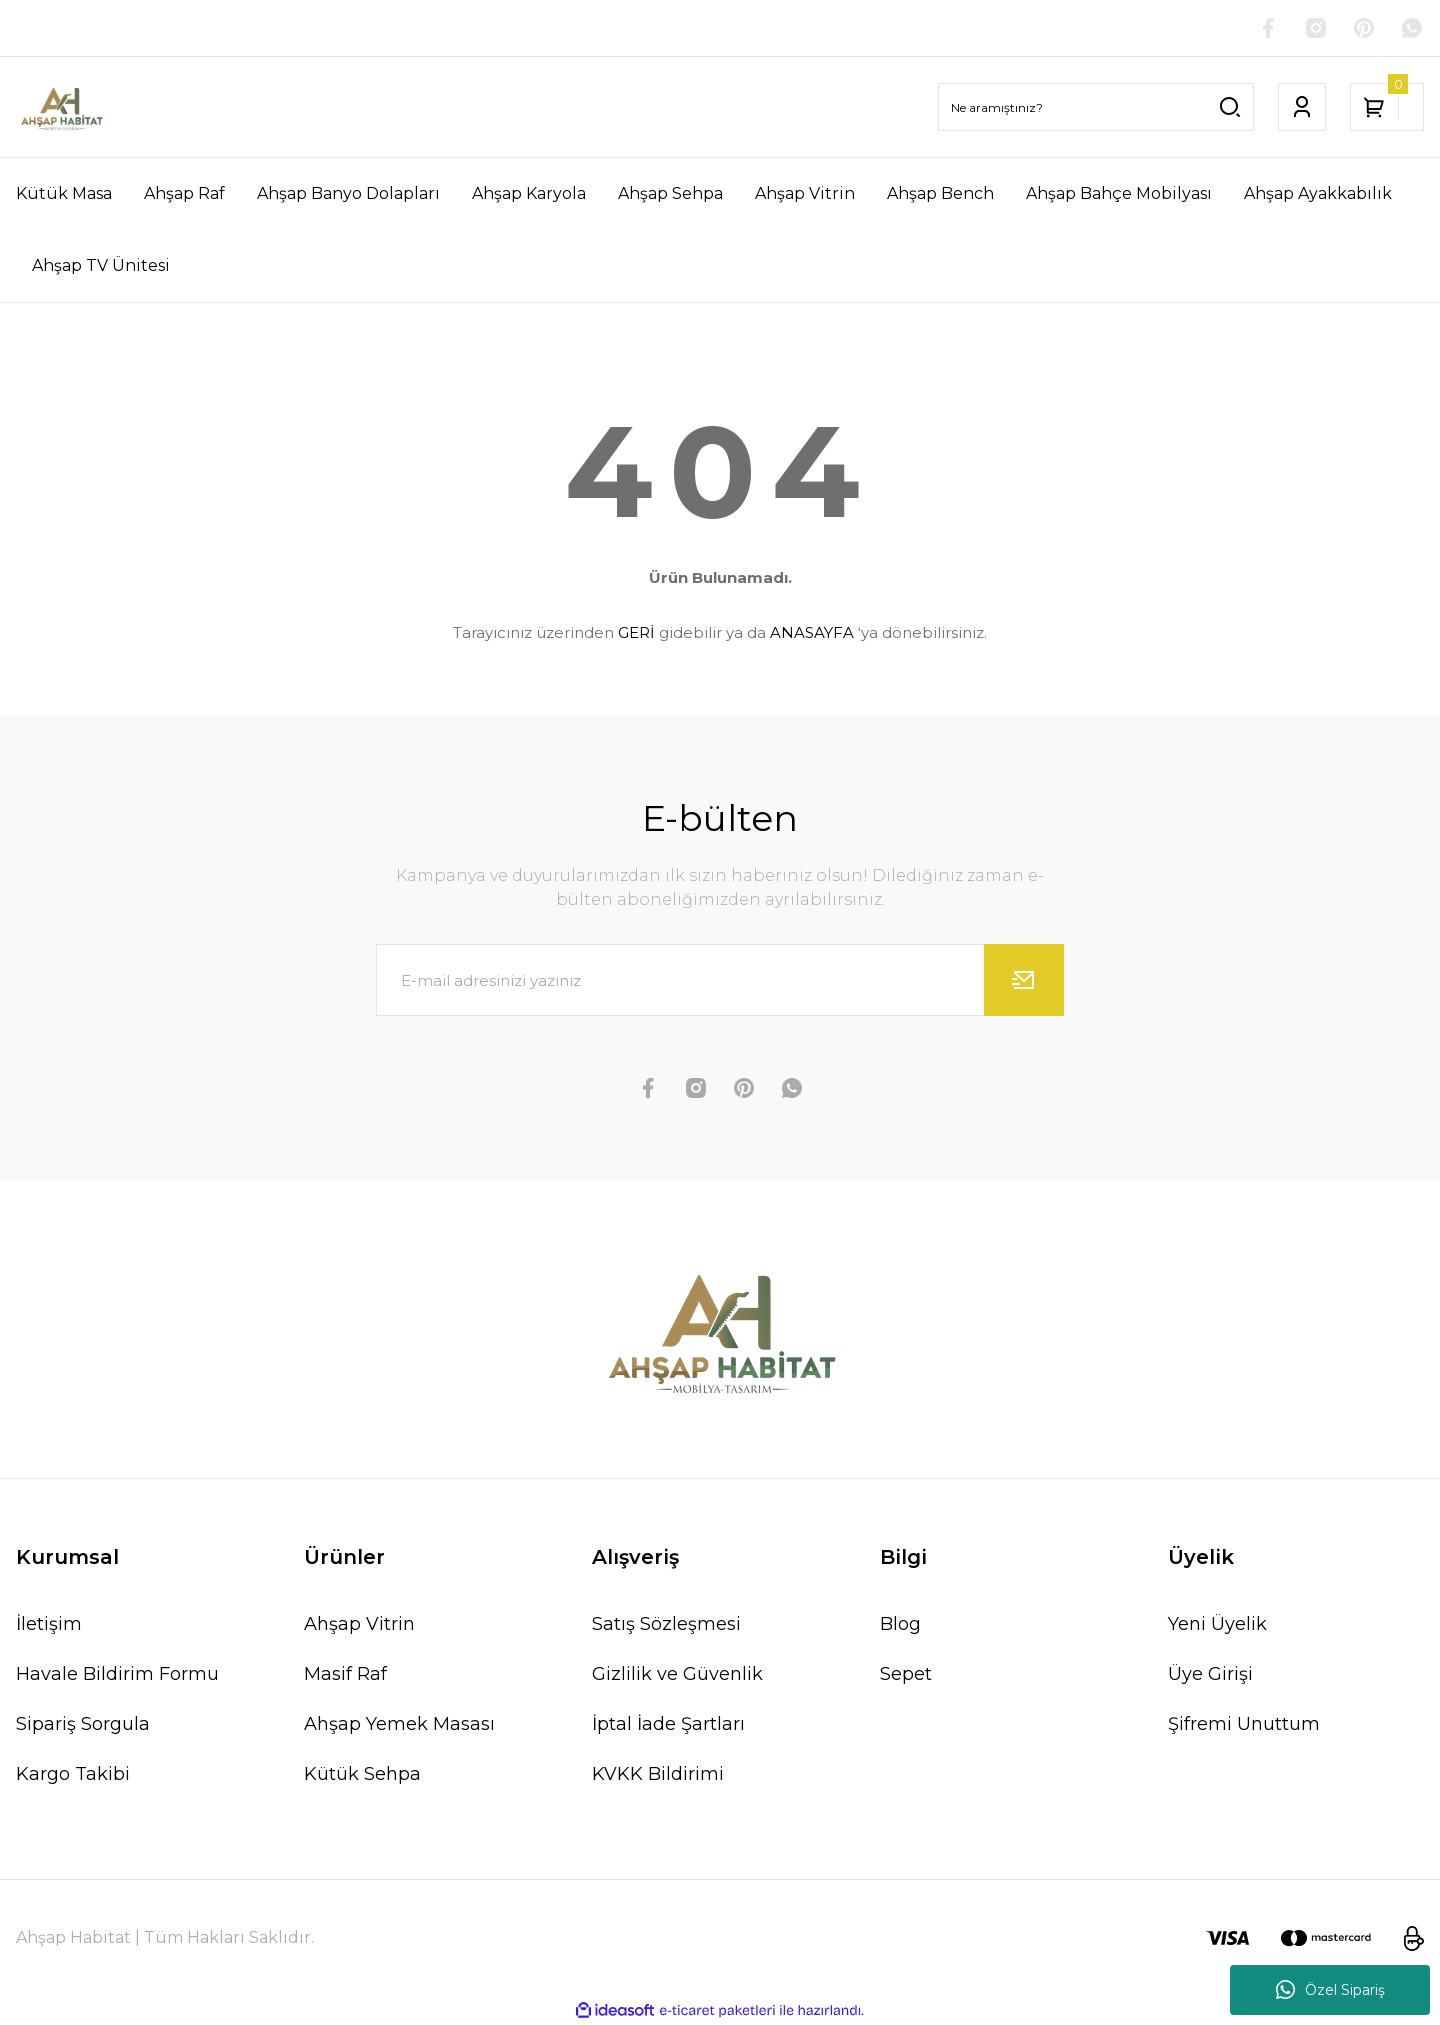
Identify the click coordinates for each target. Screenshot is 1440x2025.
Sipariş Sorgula (83, 1724)
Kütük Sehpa (362, 1774)
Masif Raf (345, 1674)
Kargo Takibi (73, 1774)
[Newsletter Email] (720, 980)
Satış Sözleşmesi (666, 1624)
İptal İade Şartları (668, 1724)
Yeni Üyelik (1217, 1624)
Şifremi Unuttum (1244, 1724)
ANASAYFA (812, 632)
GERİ (636, 632)
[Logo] (61, 107)
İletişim (49, 1624)
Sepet (906, 1674)
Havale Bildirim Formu (117, 1674)
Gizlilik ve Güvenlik (677, 1674)
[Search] (1096, 107)
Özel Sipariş (1330, 1990)
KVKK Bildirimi (658, 1774)
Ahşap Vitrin (359, 1624)
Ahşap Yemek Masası (399, 1724)
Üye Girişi (1210, 1674)
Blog (900, 1624)
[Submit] (1024, 980)
